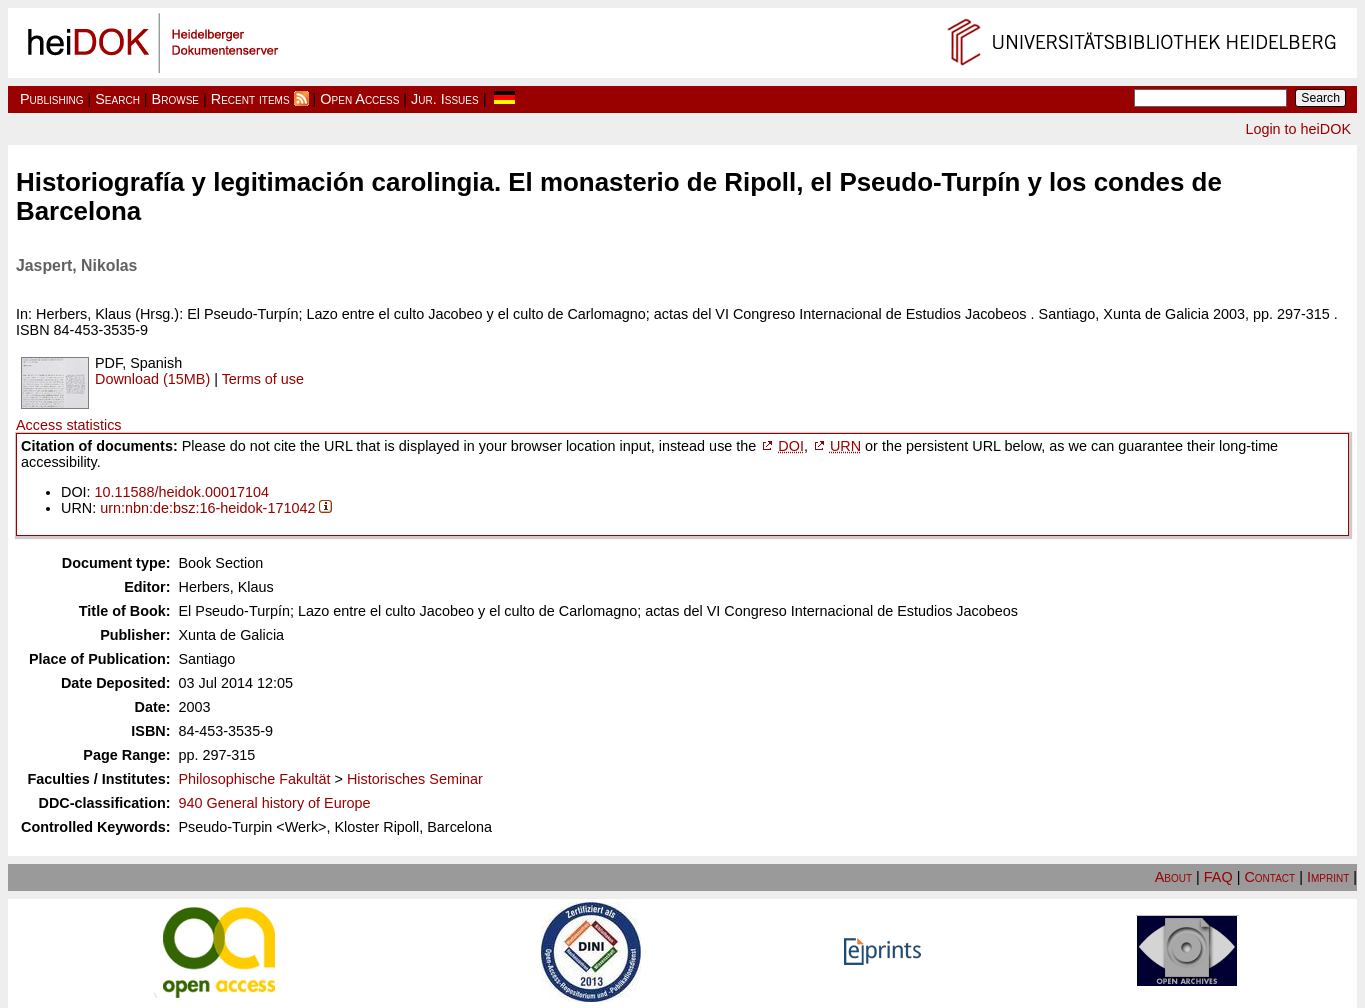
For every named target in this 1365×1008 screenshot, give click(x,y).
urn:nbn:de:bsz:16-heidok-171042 (207, 508)
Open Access (359, 99)
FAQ (1218, 877)
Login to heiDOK (1298, 129)
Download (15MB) (152, 379)
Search (117, 99)
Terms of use (263, 379)
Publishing (52, 99)
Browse (175, 99)
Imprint (1328, 877)
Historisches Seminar (415, 779)
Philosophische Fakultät (255, 779)
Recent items (250, 99)
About (1173, 877)
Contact (1269, 877)
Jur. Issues (445, 99)
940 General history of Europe (275, 803)
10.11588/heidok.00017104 (182, 492)
